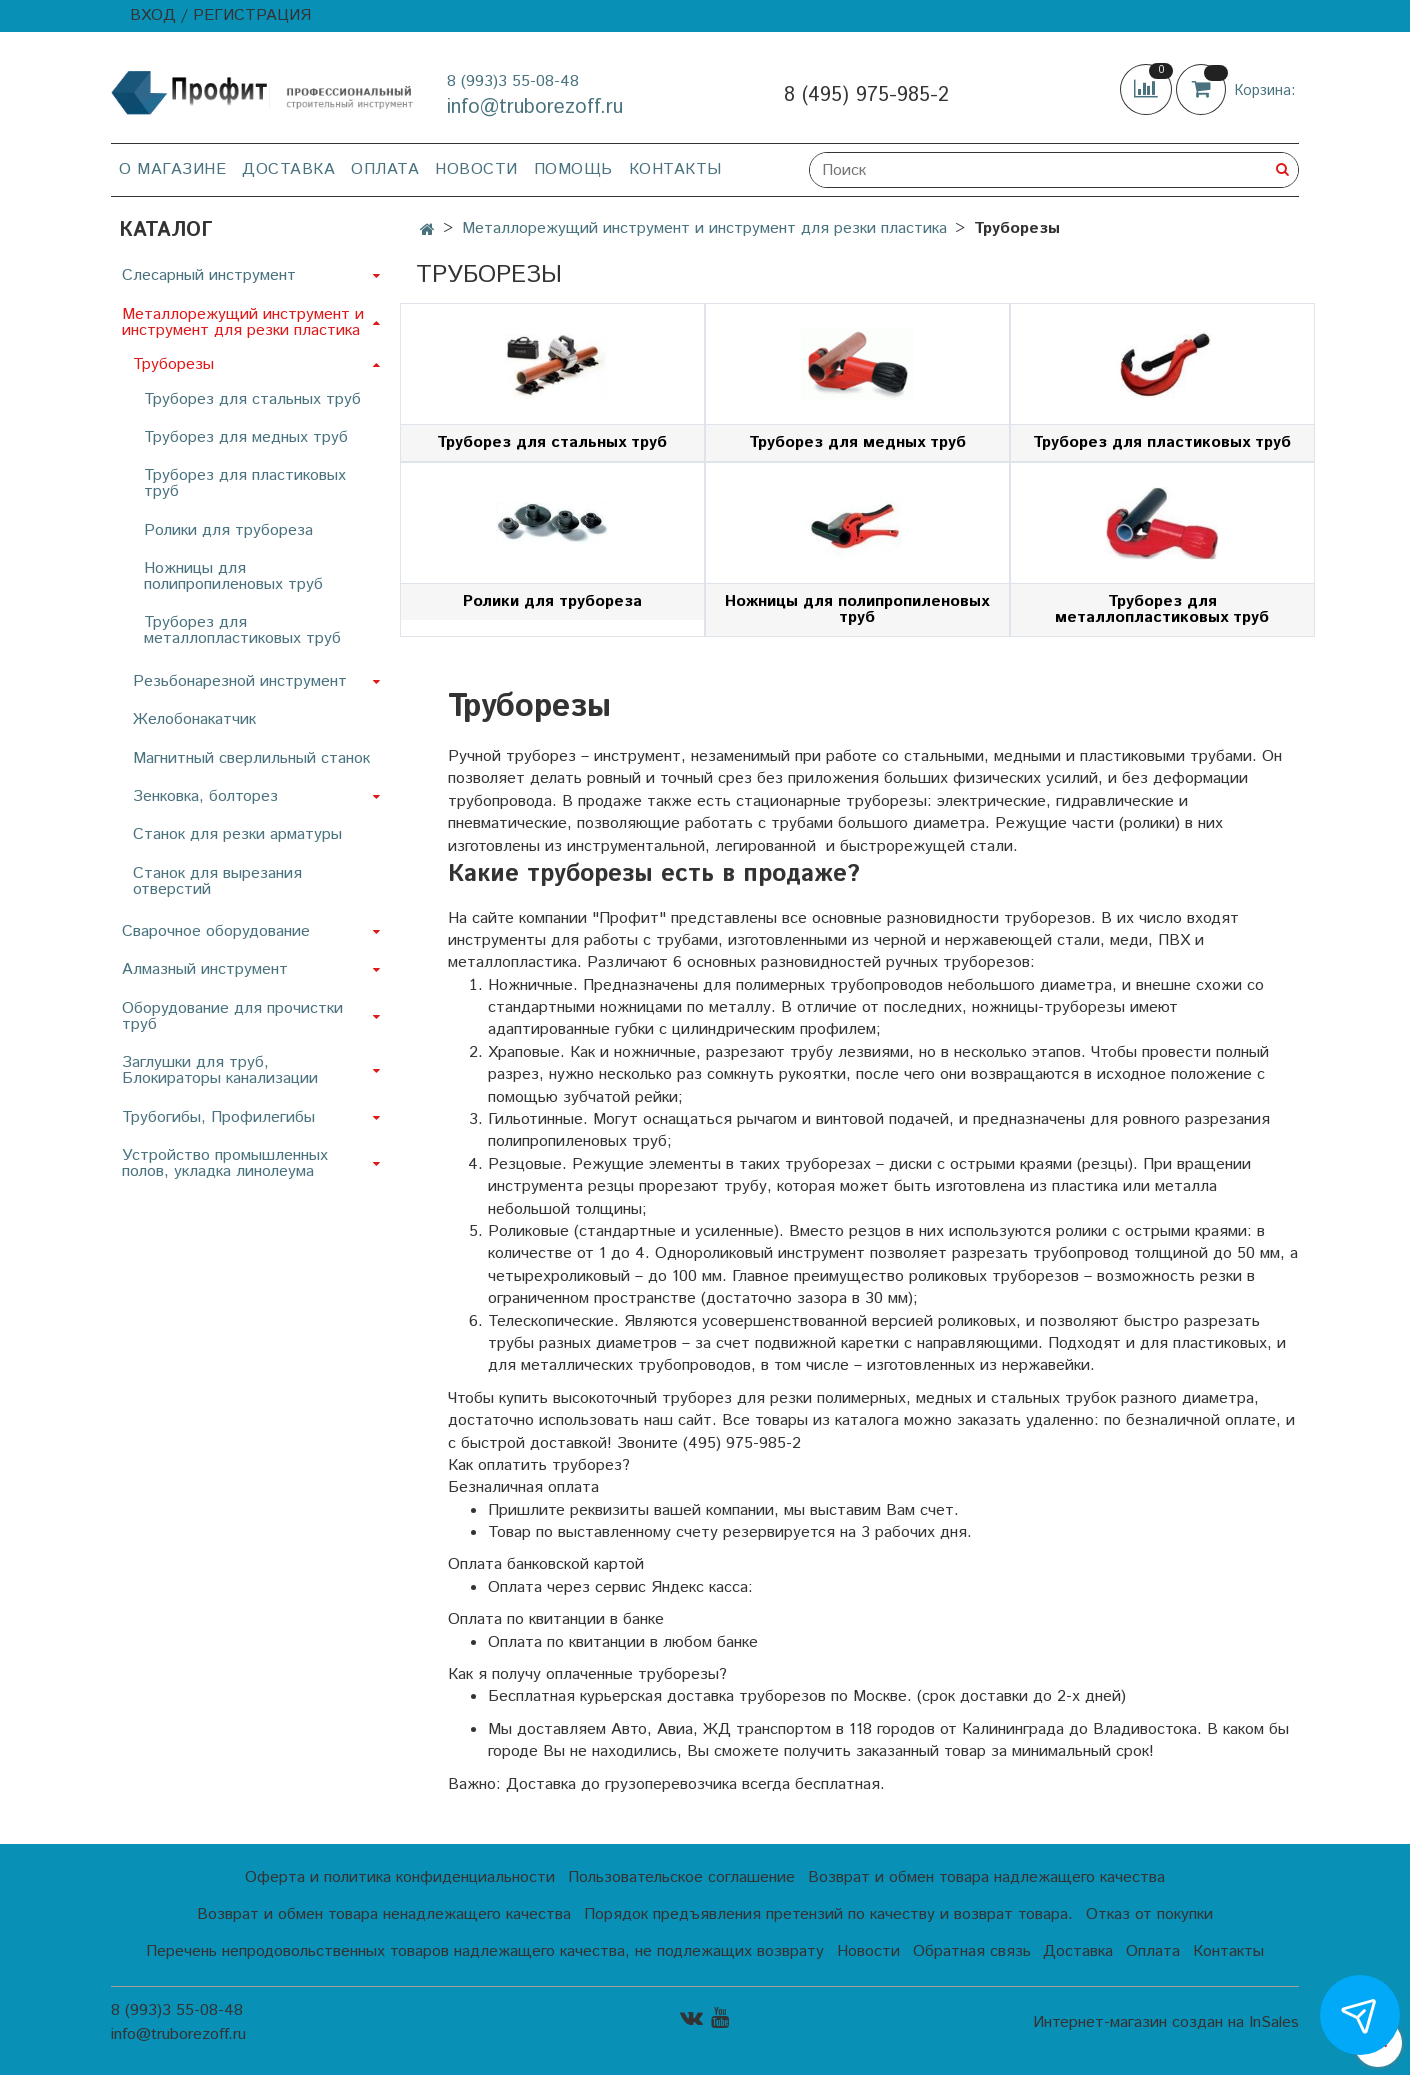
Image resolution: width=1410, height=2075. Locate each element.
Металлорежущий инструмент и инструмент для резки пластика (704, 228)
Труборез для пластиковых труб (245, 483)
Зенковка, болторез (205, 796)
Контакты (675, 169)
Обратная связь (972, 1951)
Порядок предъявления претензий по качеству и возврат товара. (828, 1914)
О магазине (172, 169)
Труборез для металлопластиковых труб (242, 630)
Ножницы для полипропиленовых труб (233, 576)
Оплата (385, 169)
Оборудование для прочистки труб (232, 1016)
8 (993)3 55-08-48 (513, 81)
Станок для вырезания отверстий (217, 881)
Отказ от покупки (1149, 1914)
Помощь (573, 169)
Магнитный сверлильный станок (251, 758)
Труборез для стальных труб (252, 399)
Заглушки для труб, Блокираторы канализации (220, 1070)
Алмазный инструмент (205, 969)
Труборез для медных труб (246, 437)
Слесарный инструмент (209, 275)
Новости (476, 169)
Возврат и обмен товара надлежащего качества (986, 1877)
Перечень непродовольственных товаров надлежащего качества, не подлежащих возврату (485, 1951)
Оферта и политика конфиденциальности (400, 1877)
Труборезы (173, 364)
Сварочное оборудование (216, 931)
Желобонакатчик (194, 719)
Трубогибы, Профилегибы (218, 1117)
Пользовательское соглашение (681, 1877)
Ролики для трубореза (228, 530)
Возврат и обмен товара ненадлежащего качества (384, 1914)
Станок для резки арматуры (237, 834)
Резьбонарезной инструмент (240, 681)
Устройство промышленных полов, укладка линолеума (225, 1163)
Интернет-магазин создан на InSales (1166, 2023)
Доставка (288, 169)
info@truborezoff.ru (535, 107)
